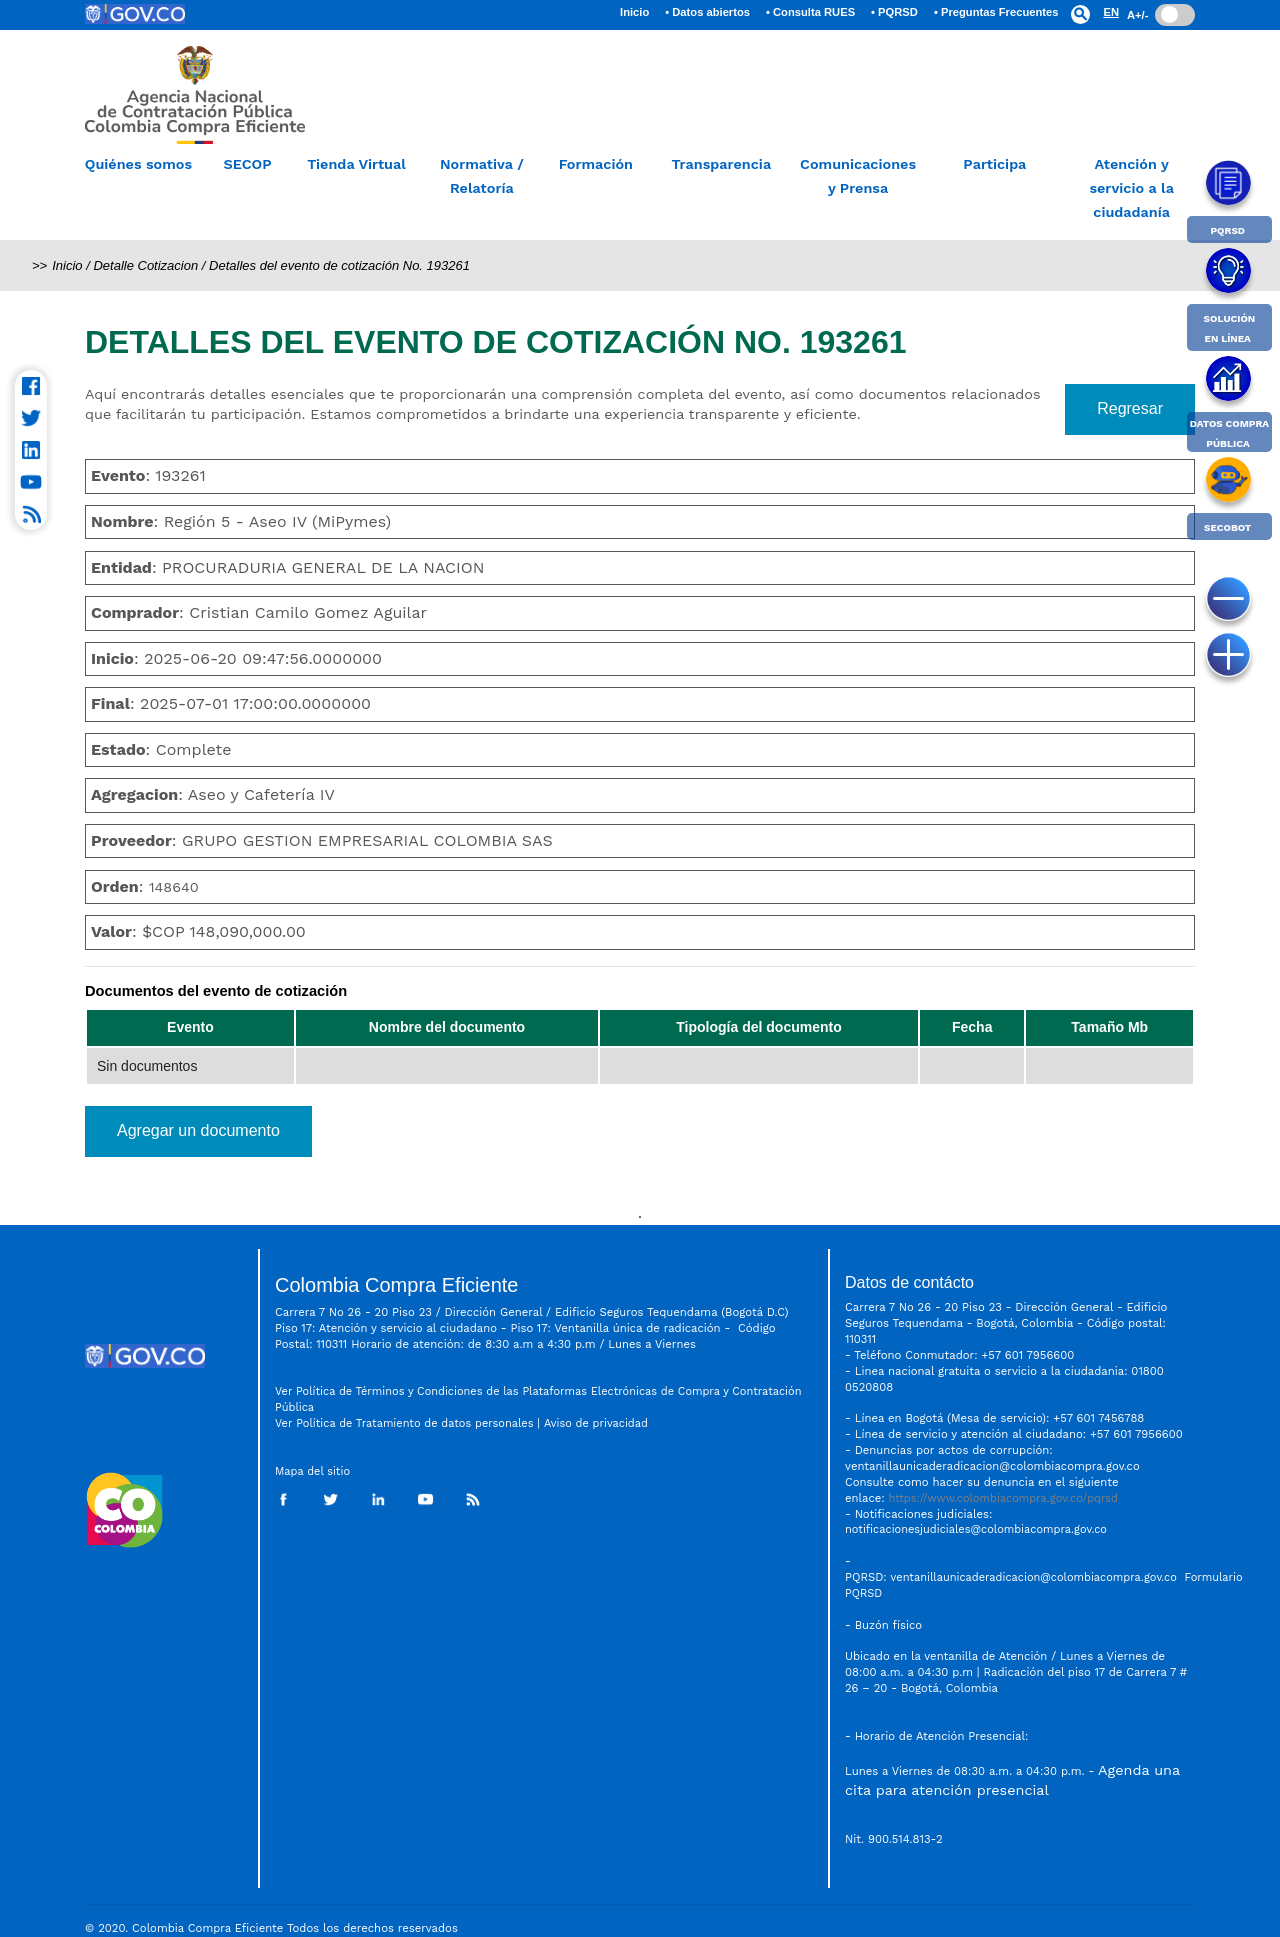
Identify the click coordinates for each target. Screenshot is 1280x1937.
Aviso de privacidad (598, 1423)
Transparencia (721, 164)
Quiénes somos (138, 164)
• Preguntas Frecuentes (996, 12)
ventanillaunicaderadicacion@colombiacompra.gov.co (1034, 1577)
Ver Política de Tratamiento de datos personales (404, 1423)
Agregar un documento (198, 1130)
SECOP (247, 164)
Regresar (1130, 408)
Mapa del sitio (312, 1471)
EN (1111, 12)
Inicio (638, 9)
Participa (994, 164)
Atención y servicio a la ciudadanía (1131, 188)
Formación (596, 164)
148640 (174, 887)
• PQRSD (894, 12)
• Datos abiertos (707, 12)
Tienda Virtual (356, 164)
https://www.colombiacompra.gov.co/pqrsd (1003, 1498)
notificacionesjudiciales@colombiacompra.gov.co (976, 1529)
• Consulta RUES (810, 12)
